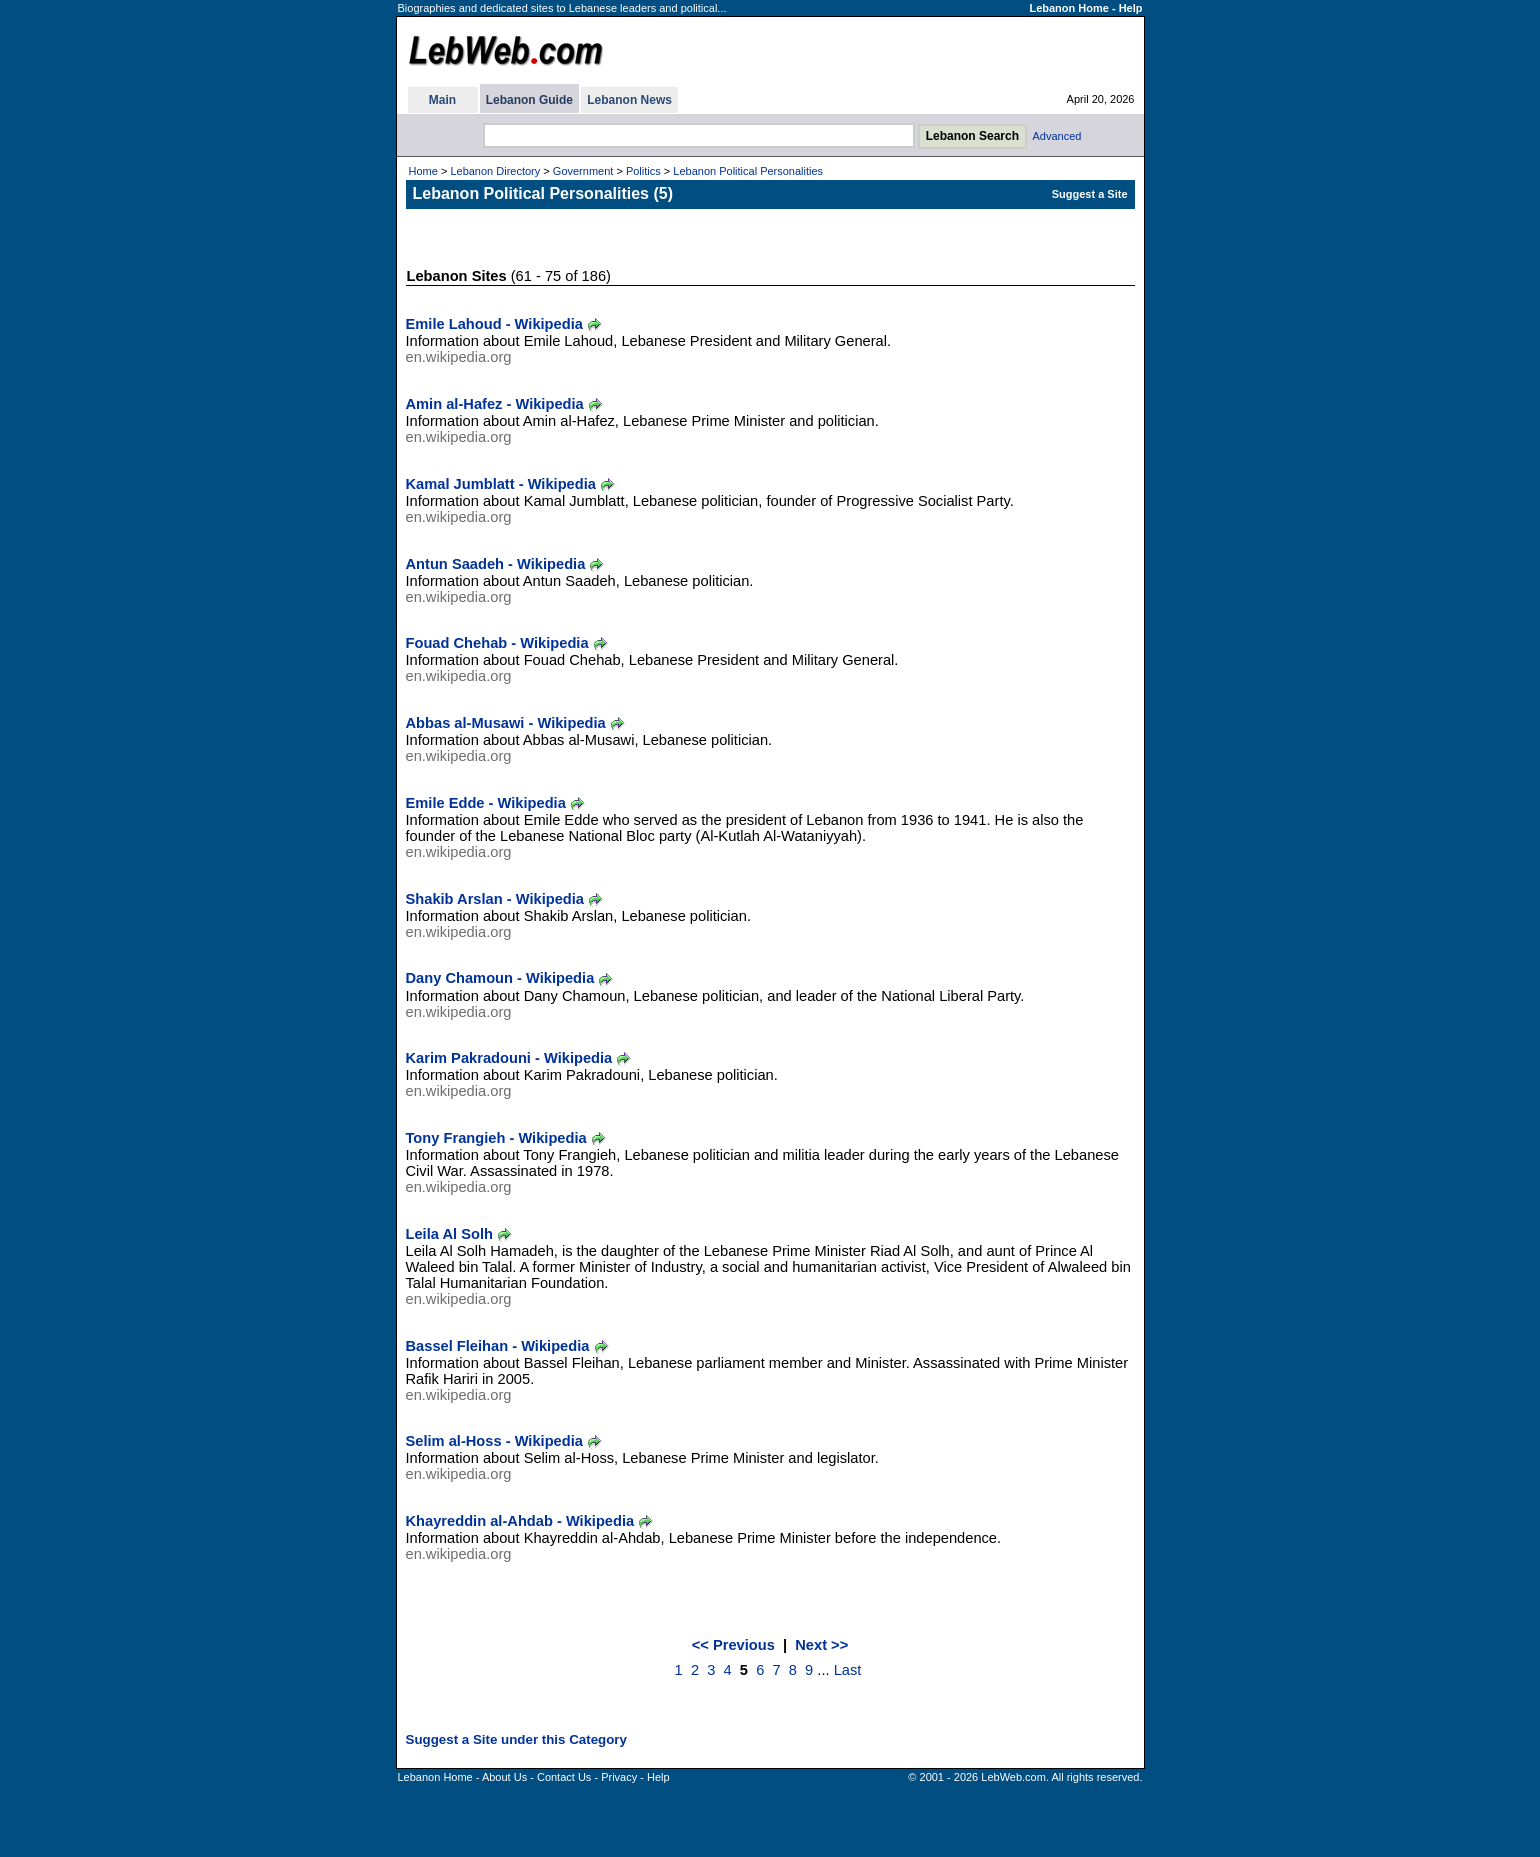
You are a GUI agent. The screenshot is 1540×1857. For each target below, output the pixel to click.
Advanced (1057, 136)
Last (848, 1670)
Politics (643, 171)
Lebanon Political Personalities (748, 171)
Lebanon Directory (495, 171)
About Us (504, 1777)
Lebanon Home (1068, 8)
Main (442, 100)
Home (423, 171)
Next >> (821, 1645)
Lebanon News (629, 100)
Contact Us (564, 1777)
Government (583, 171)
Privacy (619, 1777)
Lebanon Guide (529, 100)
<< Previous (733, 1645)
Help (1131, 8)
